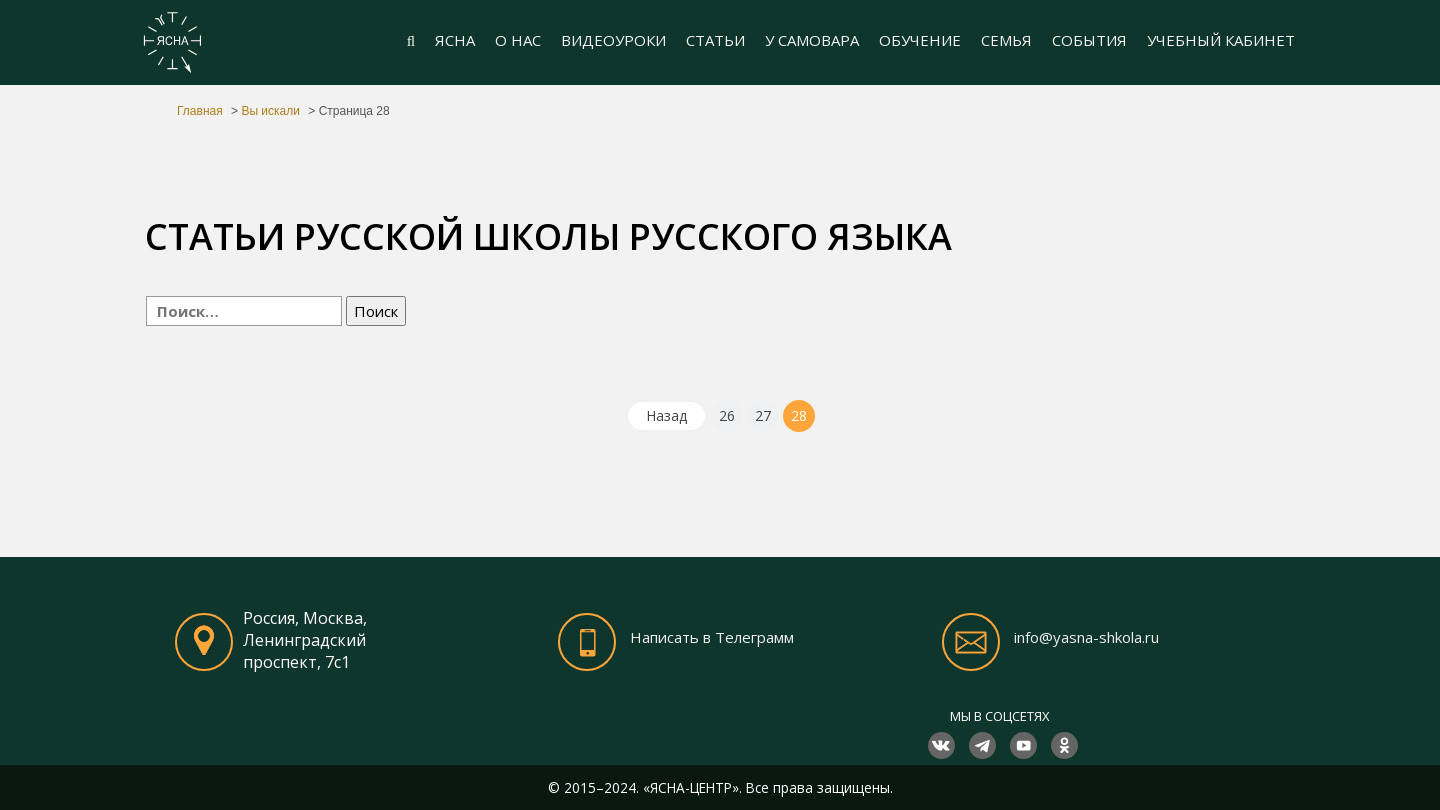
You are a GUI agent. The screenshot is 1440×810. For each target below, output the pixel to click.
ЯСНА (455, 40)
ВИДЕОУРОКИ (613, 40)
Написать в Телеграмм (712, 637)
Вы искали (270, 111)
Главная (200, 111)
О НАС (518, 40)
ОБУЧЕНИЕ (920, 40)
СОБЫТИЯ (1089, 40)
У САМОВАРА (812, 40)
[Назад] (666, 416)
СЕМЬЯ (1006, 40)
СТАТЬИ (715, 40)
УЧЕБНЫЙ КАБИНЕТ (1221, 40)
